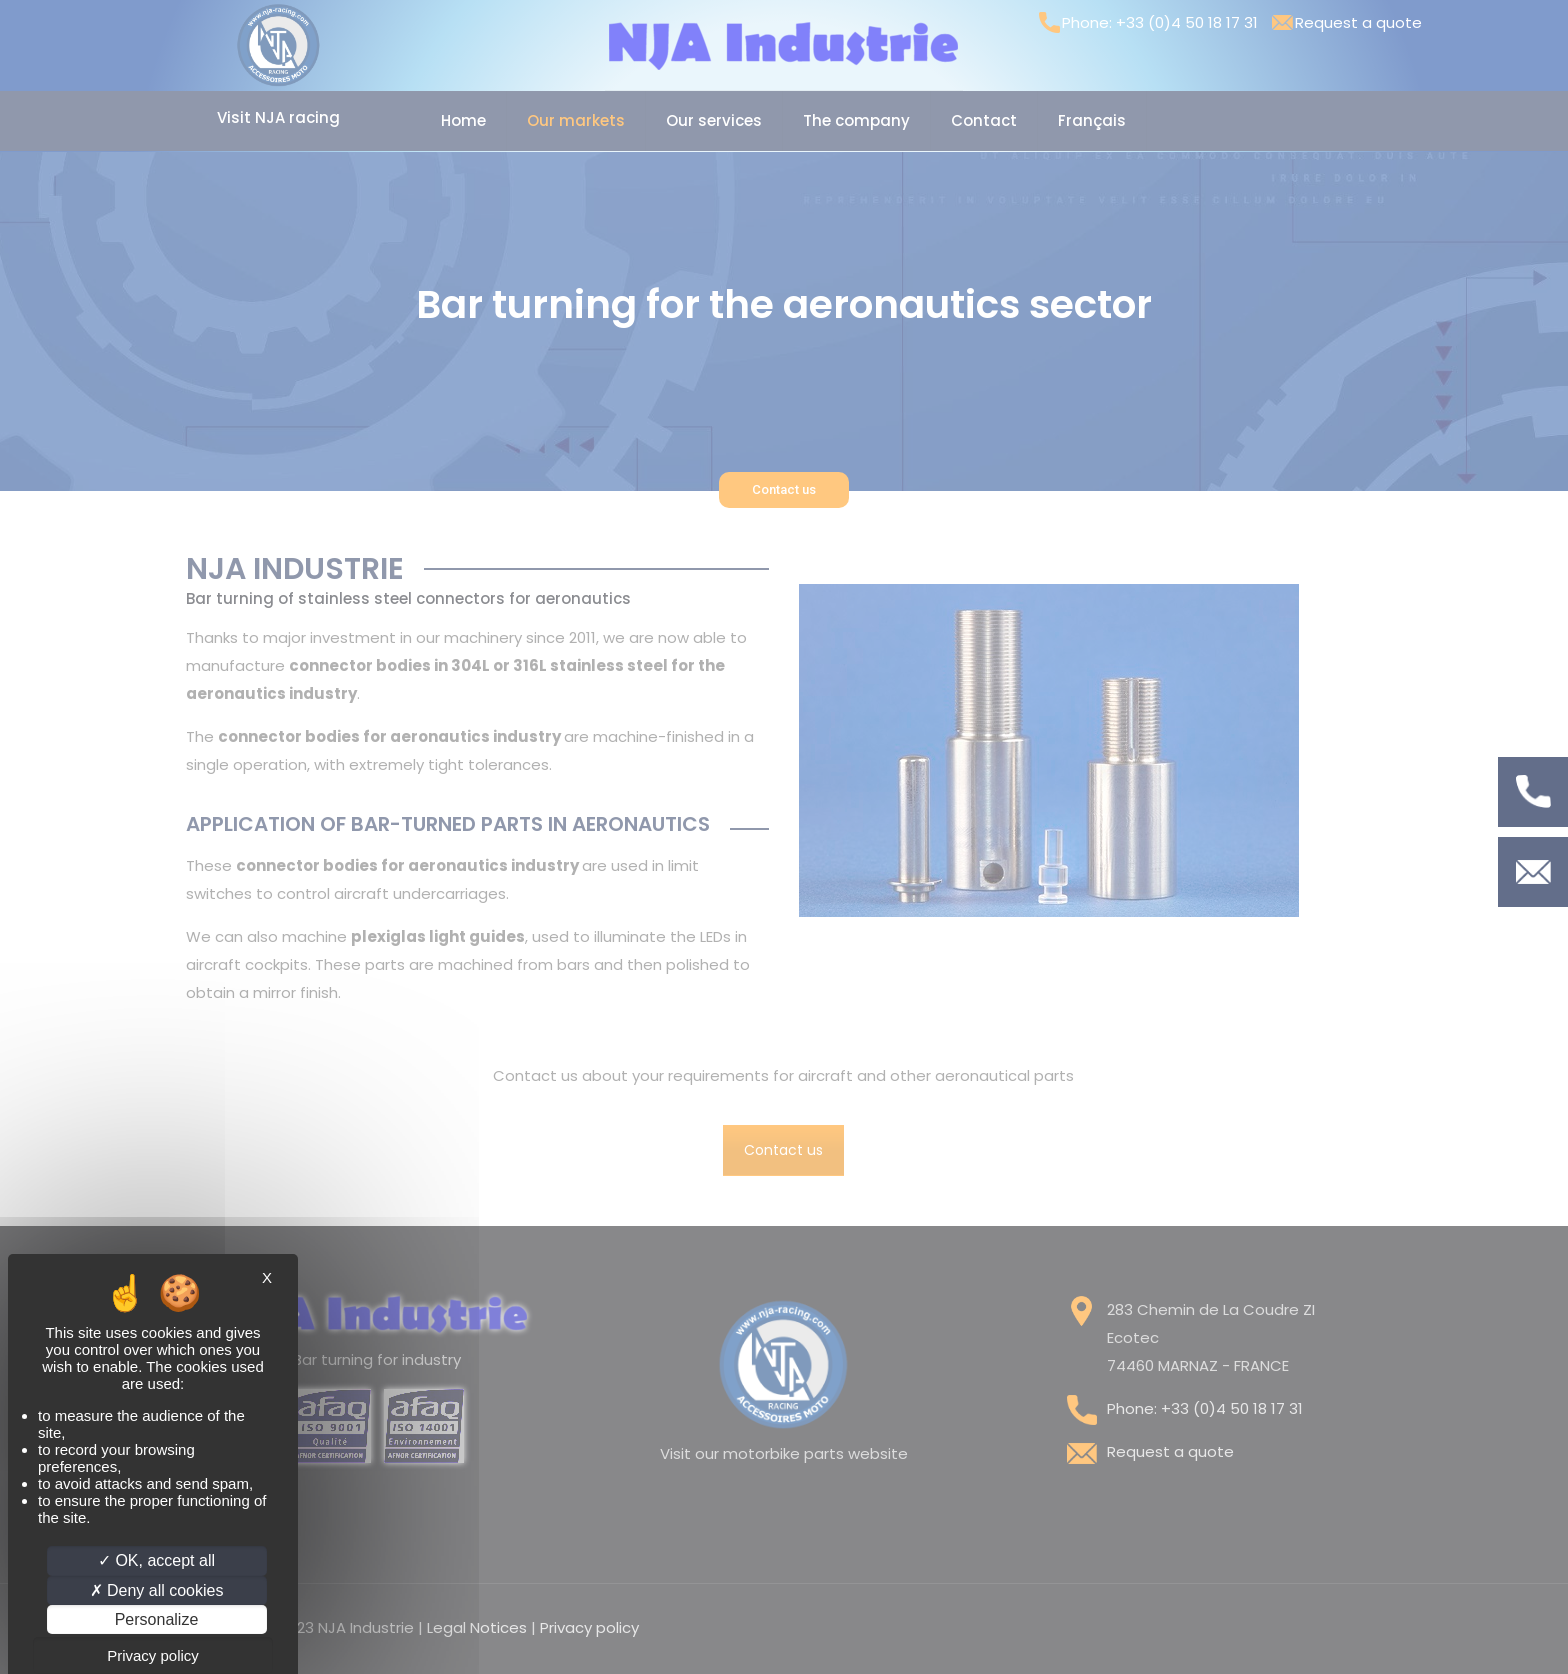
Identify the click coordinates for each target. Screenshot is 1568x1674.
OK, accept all (156, 1560)
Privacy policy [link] (153, 1655)
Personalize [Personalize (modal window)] (157, 1619)
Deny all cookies (157, 1590)
